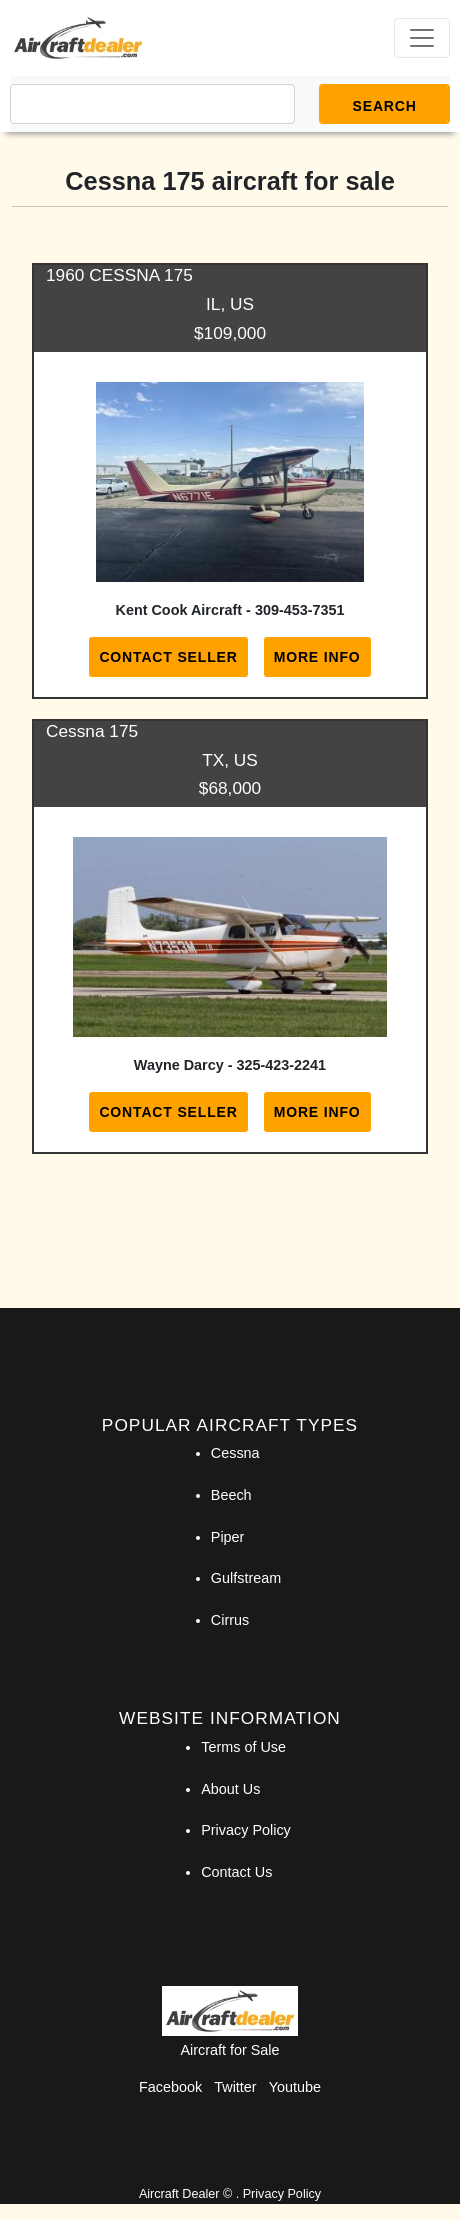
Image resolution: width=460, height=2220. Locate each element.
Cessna (235, 1453)
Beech (231, 1495)
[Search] (152, 104)
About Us (230, 1789)
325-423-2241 (282, 1065)
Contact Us (236, 1872)
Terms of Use (243, 1747)
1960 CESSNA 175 (119, 275)
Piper (228, 1537)
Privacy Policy (246, 1830)
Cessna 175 (92, 731)
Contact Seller (168, 657)
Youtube (295, 2087)
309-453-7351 (300, 610)
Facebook (170, 2087)
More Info (317, 657)
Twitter (235, 2087)
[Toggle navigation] (422, 38)
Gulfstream (246, 1578)
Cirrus (230, 1620)
